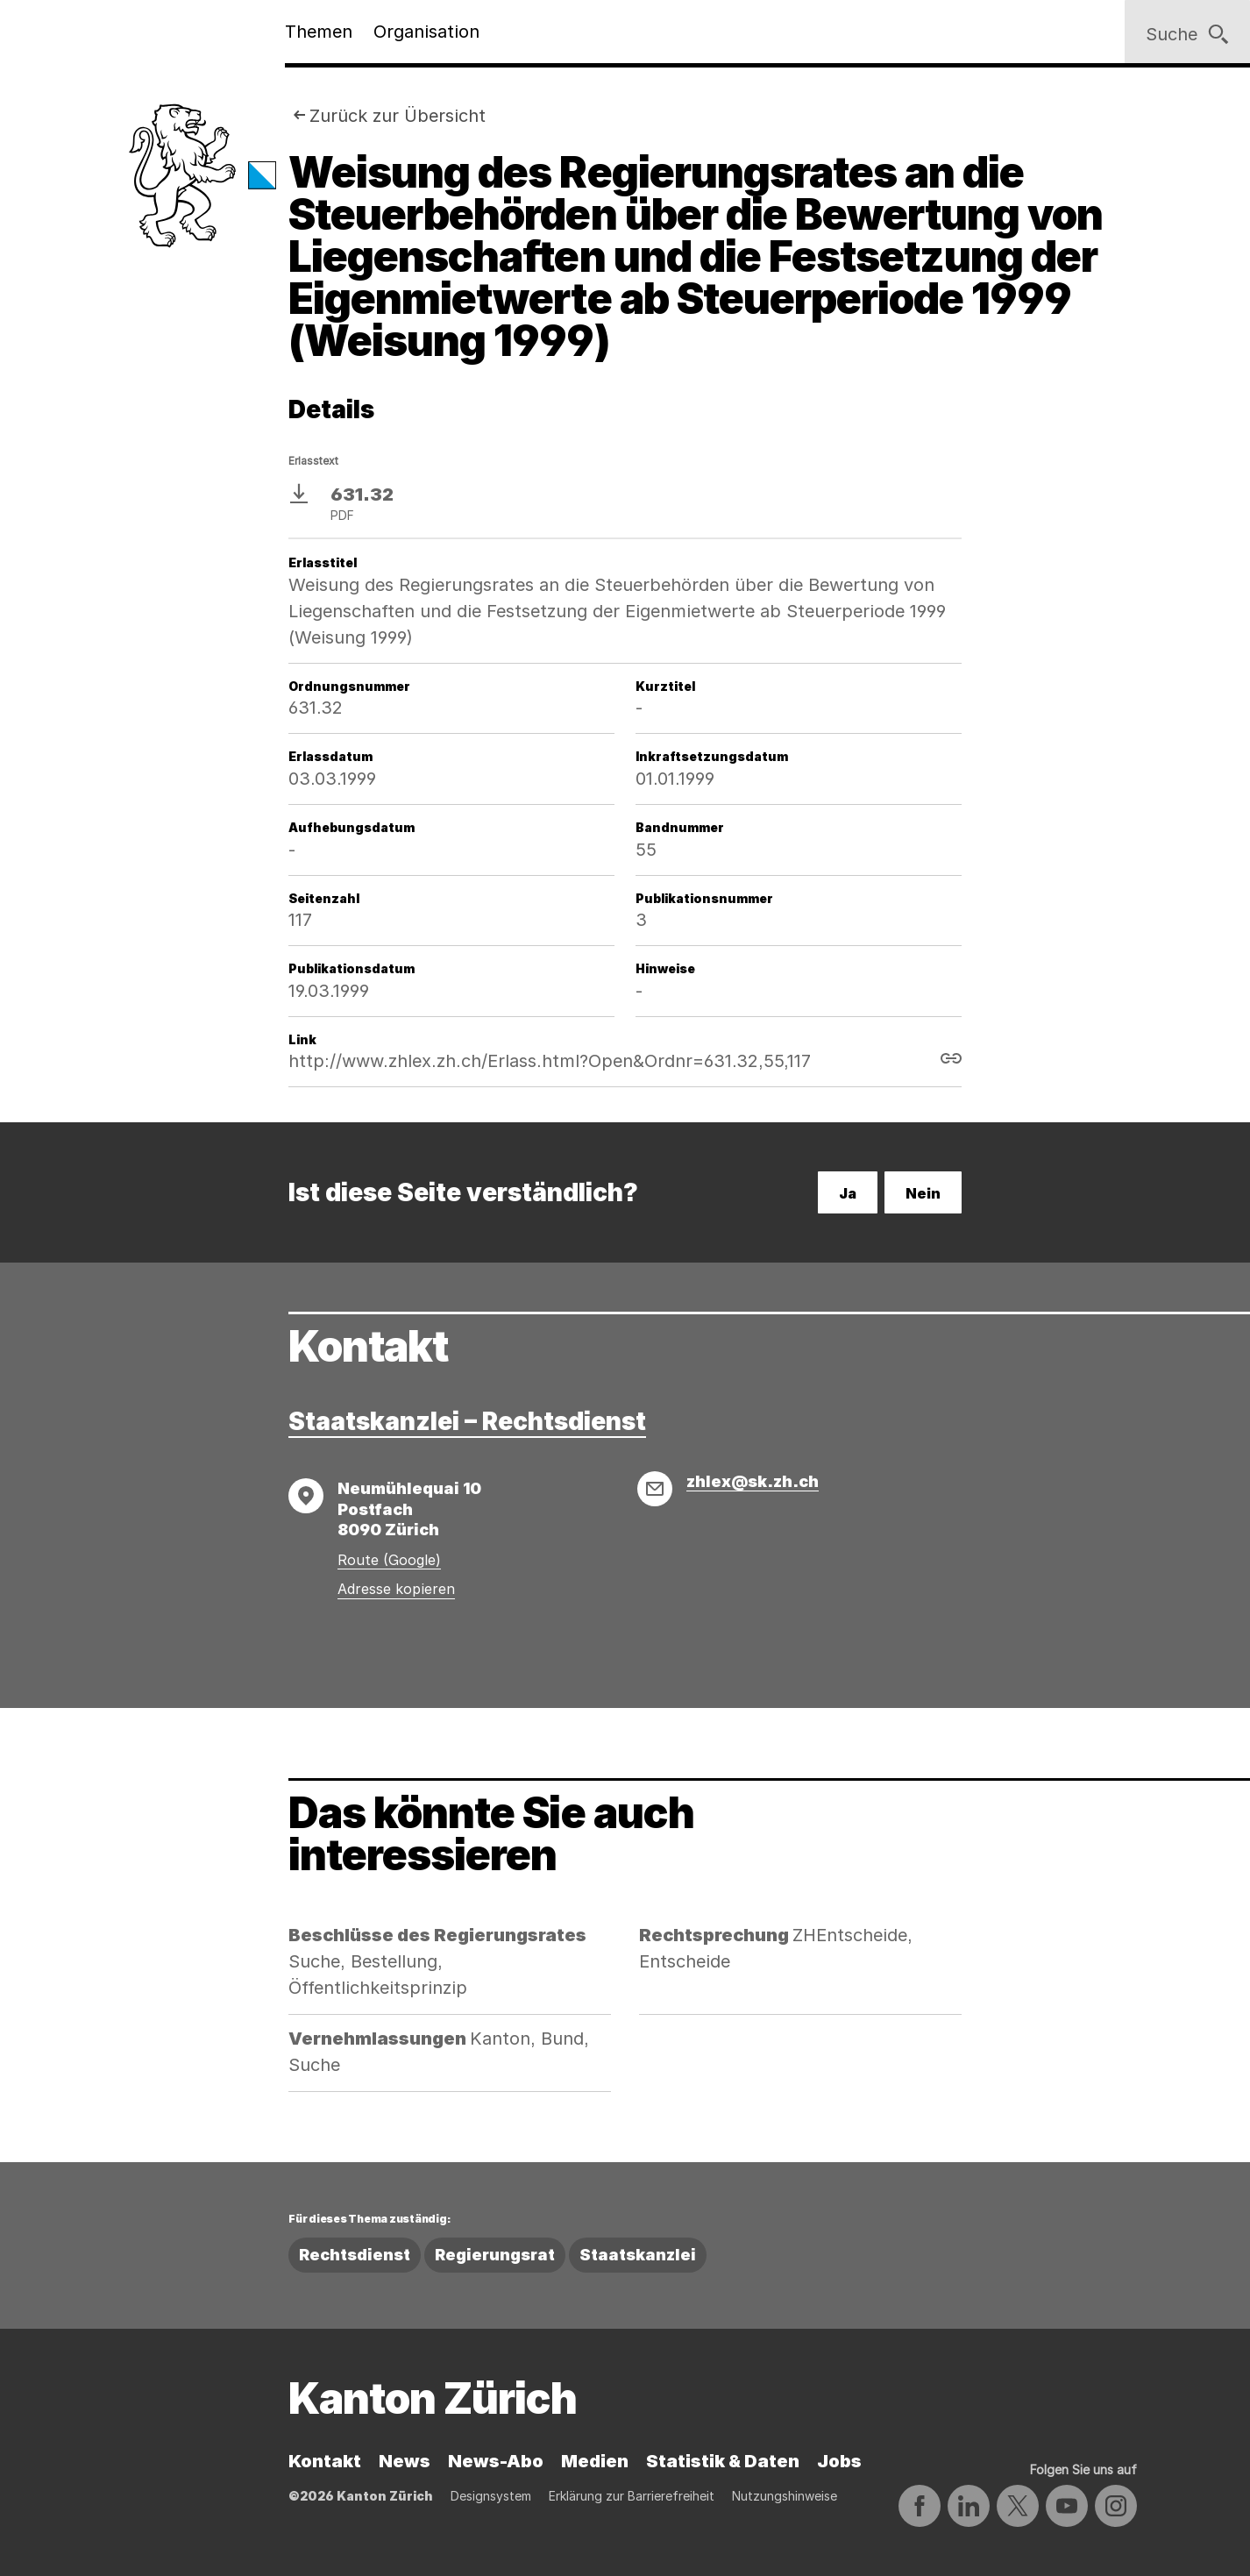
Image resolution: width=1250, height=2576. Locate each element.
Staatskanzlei (637, 2254)
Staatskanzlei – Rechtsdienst (467, 1421)
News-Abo (495, 2461)
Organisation (426, 31)
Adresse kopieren (396, 1589)
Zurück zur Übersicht (397, 115)
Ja (847, 1193)
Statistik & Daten (722, 2461)
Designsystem (491, 2495)
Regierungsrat (495, 2254)
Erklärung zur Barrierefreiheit (631, 2495)
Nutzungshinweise (784, 2495)
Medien (595, 2461)
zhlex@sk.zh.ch (752, 1481)
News (404, 2461)
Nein (923, 1193)
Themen (318, 31)
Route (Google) (389, 1560)
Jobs (839, 2461)
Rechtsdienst (354, 2254)
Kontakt (324, 2461)
